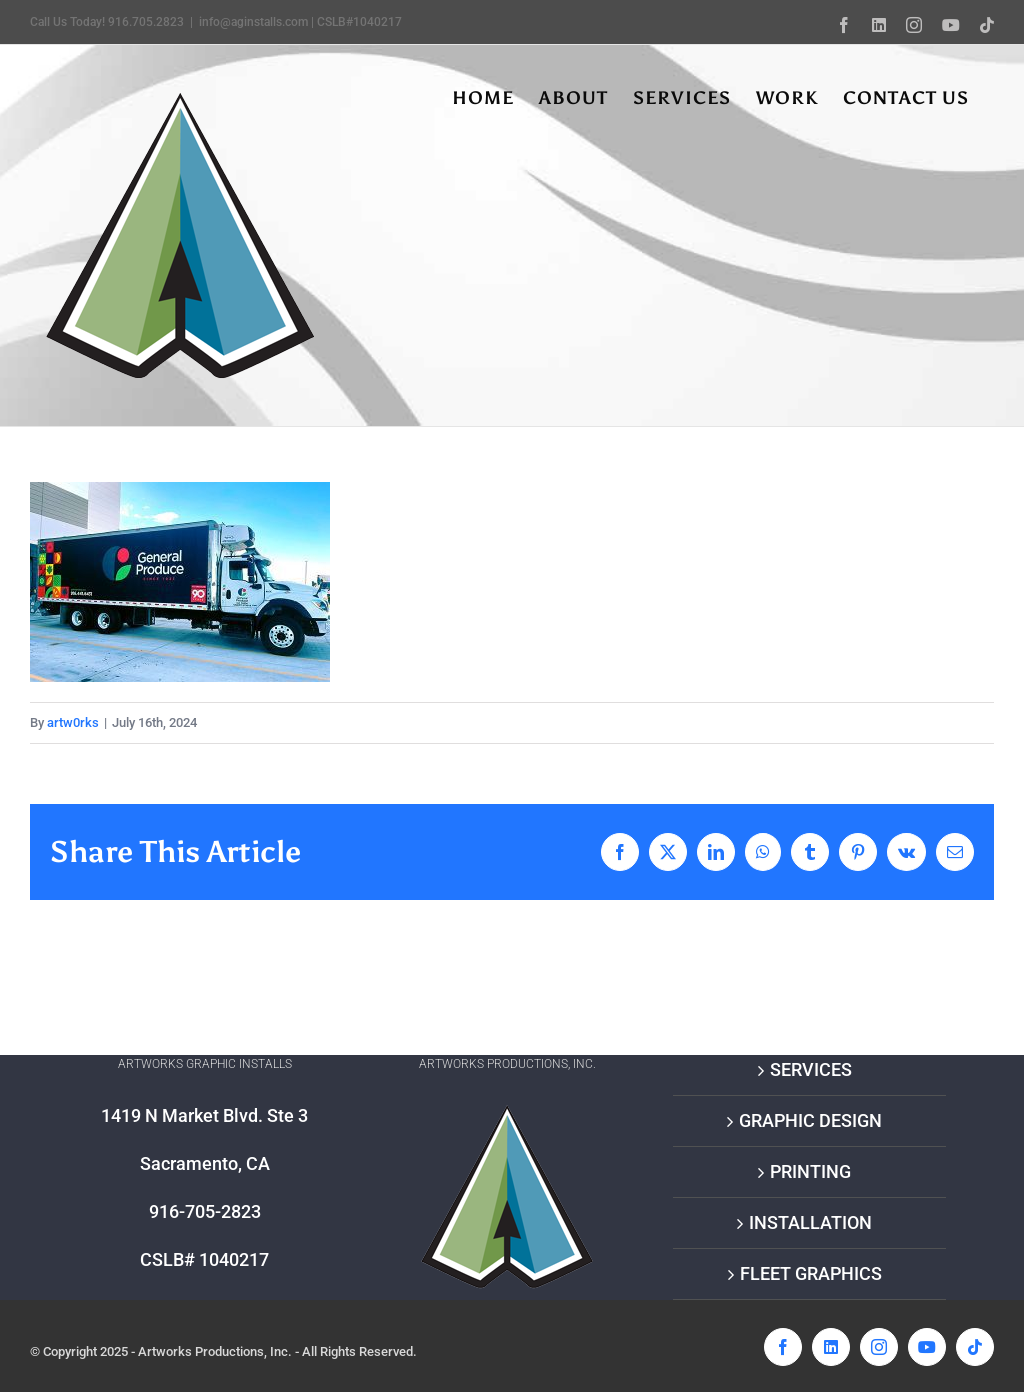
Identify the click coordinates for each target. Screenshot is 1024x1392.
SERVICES (811, 1069)
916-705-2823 (205, 1211)
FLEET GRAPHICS (811, 1273)
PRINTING (810, 1171)
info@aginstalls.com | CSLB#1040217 (300, 22)
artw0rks (73, 722)
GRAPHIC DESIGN (810, 1120)
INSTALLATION (810, 1222)
